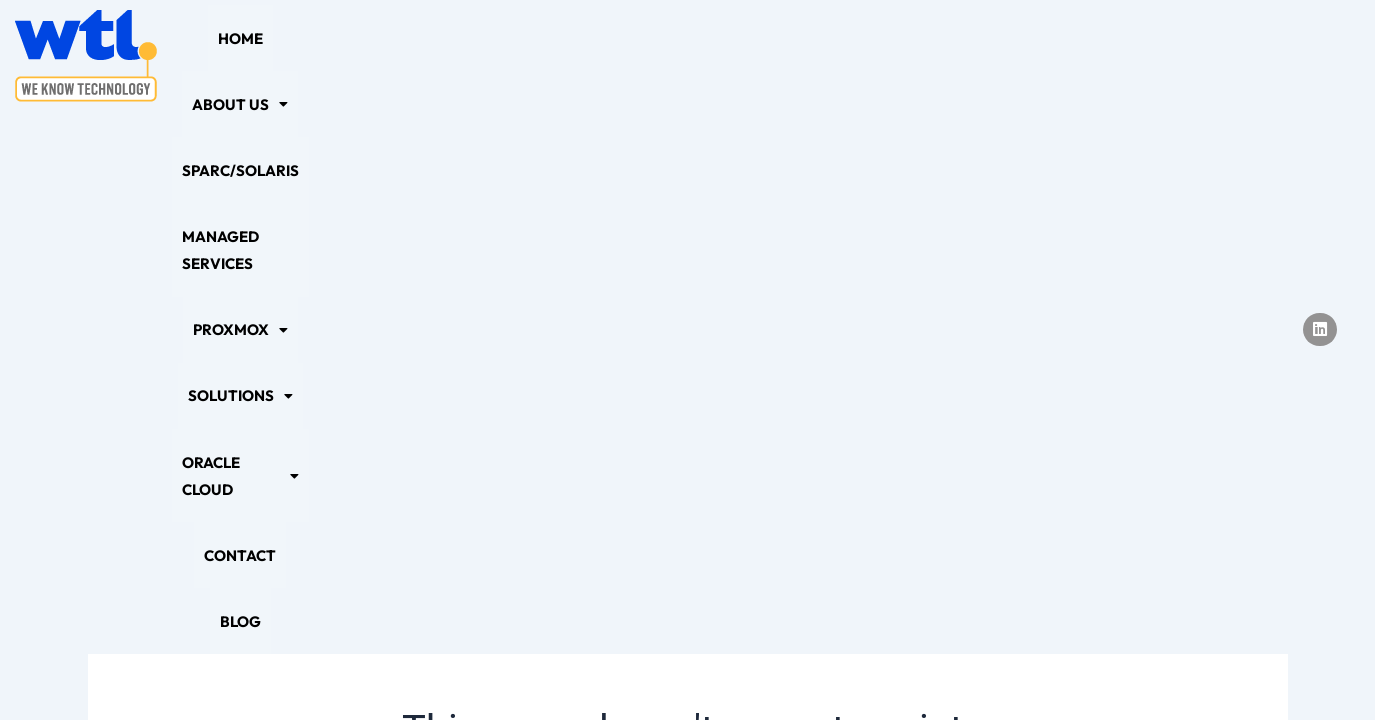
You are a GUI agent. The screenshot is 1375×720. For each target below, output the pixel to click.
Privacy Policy (484, 666)
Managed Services (610, 55)
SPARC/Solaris (456, 55)
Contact (1133, 55)
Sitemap (725, 666)
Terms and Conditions (865, 666)
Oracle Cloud (1011, 55)
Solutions (873, 55)
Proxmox (753, 55)
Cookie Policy (615, 666)
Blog (1209, 55)
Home (239, 55)
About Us (330, 55)
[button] (330, 55)
